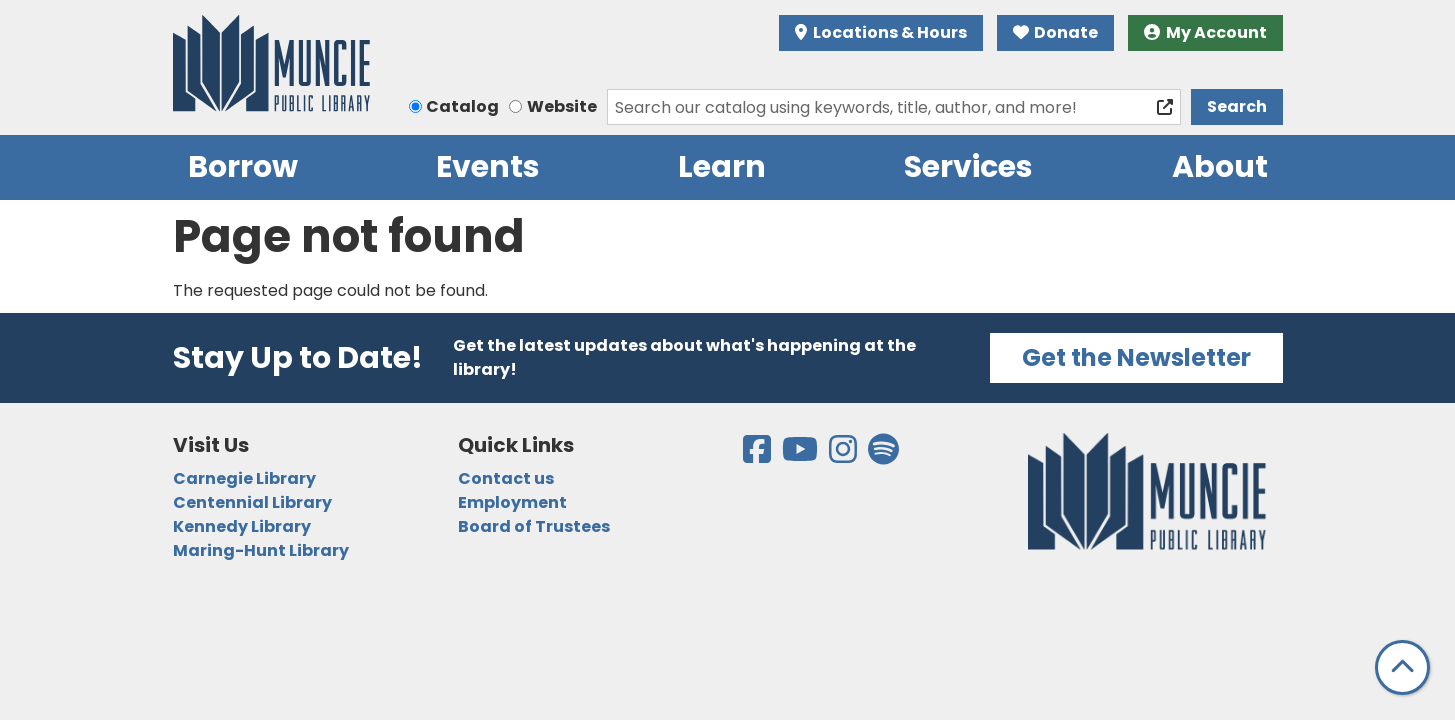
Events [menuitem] (488, 167)
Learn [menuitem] (722, 167)
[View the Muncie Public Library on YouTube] (801, 455)
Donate (1056, 32)
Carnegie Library (244, 478)
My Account (1205, 32)
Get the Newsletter (1136, 357)
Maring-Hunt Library (261, 550)
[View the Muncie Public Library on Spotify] (883, 455)
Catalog (462, 106)
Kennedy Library (242, 526)
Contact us (506, 478)
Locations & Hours (881, 32)
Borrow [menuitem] (243, 167)
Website (562, 106)
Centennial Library (252, 502)
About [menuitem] (1220, 167)
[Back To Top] (1402, 667)
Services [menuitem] (968, 167)
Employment (512, 502)
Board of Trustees (534, 526)
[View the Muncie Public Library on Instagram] (844, 455)
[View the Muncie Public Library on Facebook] (758, 455)
